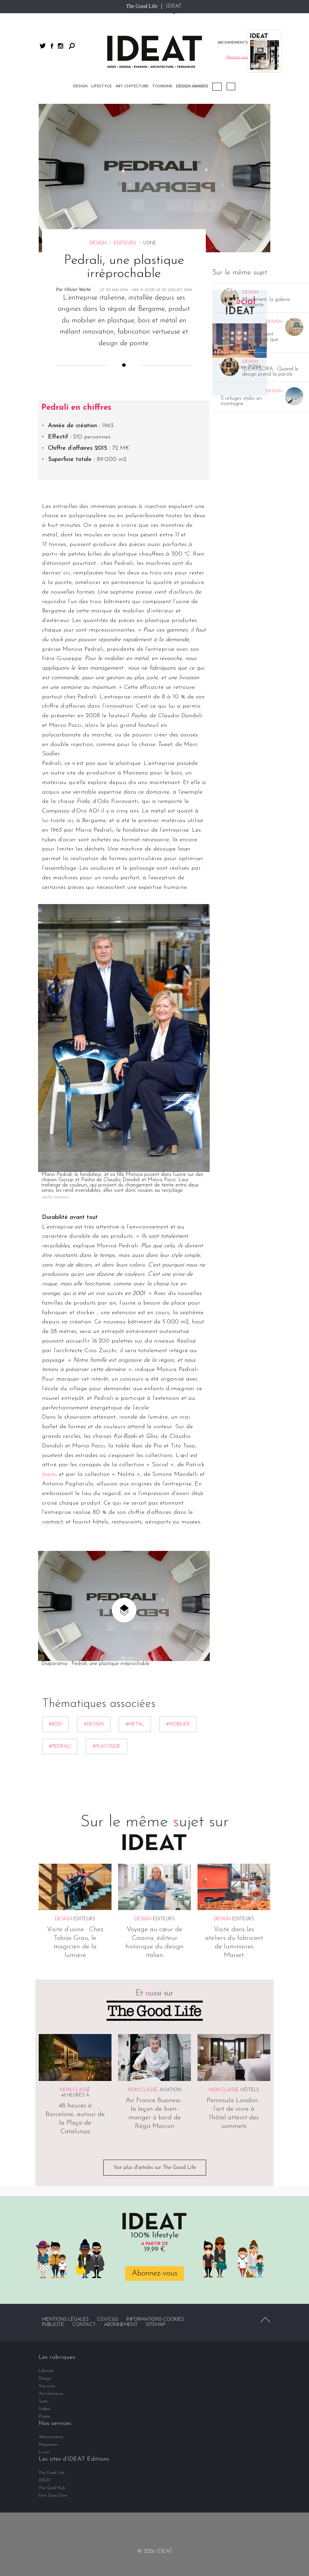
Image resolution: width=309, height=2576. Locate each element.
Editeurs (125, 243)
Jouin (49, 1474)
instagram (60, 46)
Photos (44, 2416)
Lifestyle (101, 86)
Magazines (48, 2444)
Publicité (53, 2324)
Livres (44, 2452)
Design (80, 86)
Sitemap (155, 2324)
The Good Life (141, 6)
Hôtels (250, 2090)
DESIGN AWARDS (192, 86)
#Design (94, 1724)
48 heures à (75, 2095)
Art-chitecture (132, 86)
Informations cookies (155, 2319)
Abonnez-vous (154, 2273)
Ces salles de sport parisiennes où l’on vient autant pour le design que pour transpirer (249, 337)
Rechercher (72, 46)
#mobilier (178, 1724)
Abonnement (121, 2324)
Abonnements (51, 2437)
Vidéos (231, 86)
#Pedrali (59, 1746)
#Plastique (106, 1746)
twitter (42, 45)
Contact (84, 2324)
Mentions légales (65, 2319)
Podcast (217, 87)
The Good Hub (52, 2488)
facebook (52, 46)
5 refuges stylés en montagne (241, 401)
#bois (55, 1724)
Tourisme (162, 86)
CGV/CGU (107, 2319)
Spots (44, 2401)
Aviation (170, 2090)
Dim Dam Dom (53, 2495)
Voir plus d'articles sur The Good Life (154, 2167)
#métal (135, 1724)
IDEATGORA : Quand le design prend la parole (270, 371)
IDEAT (174, 6)
